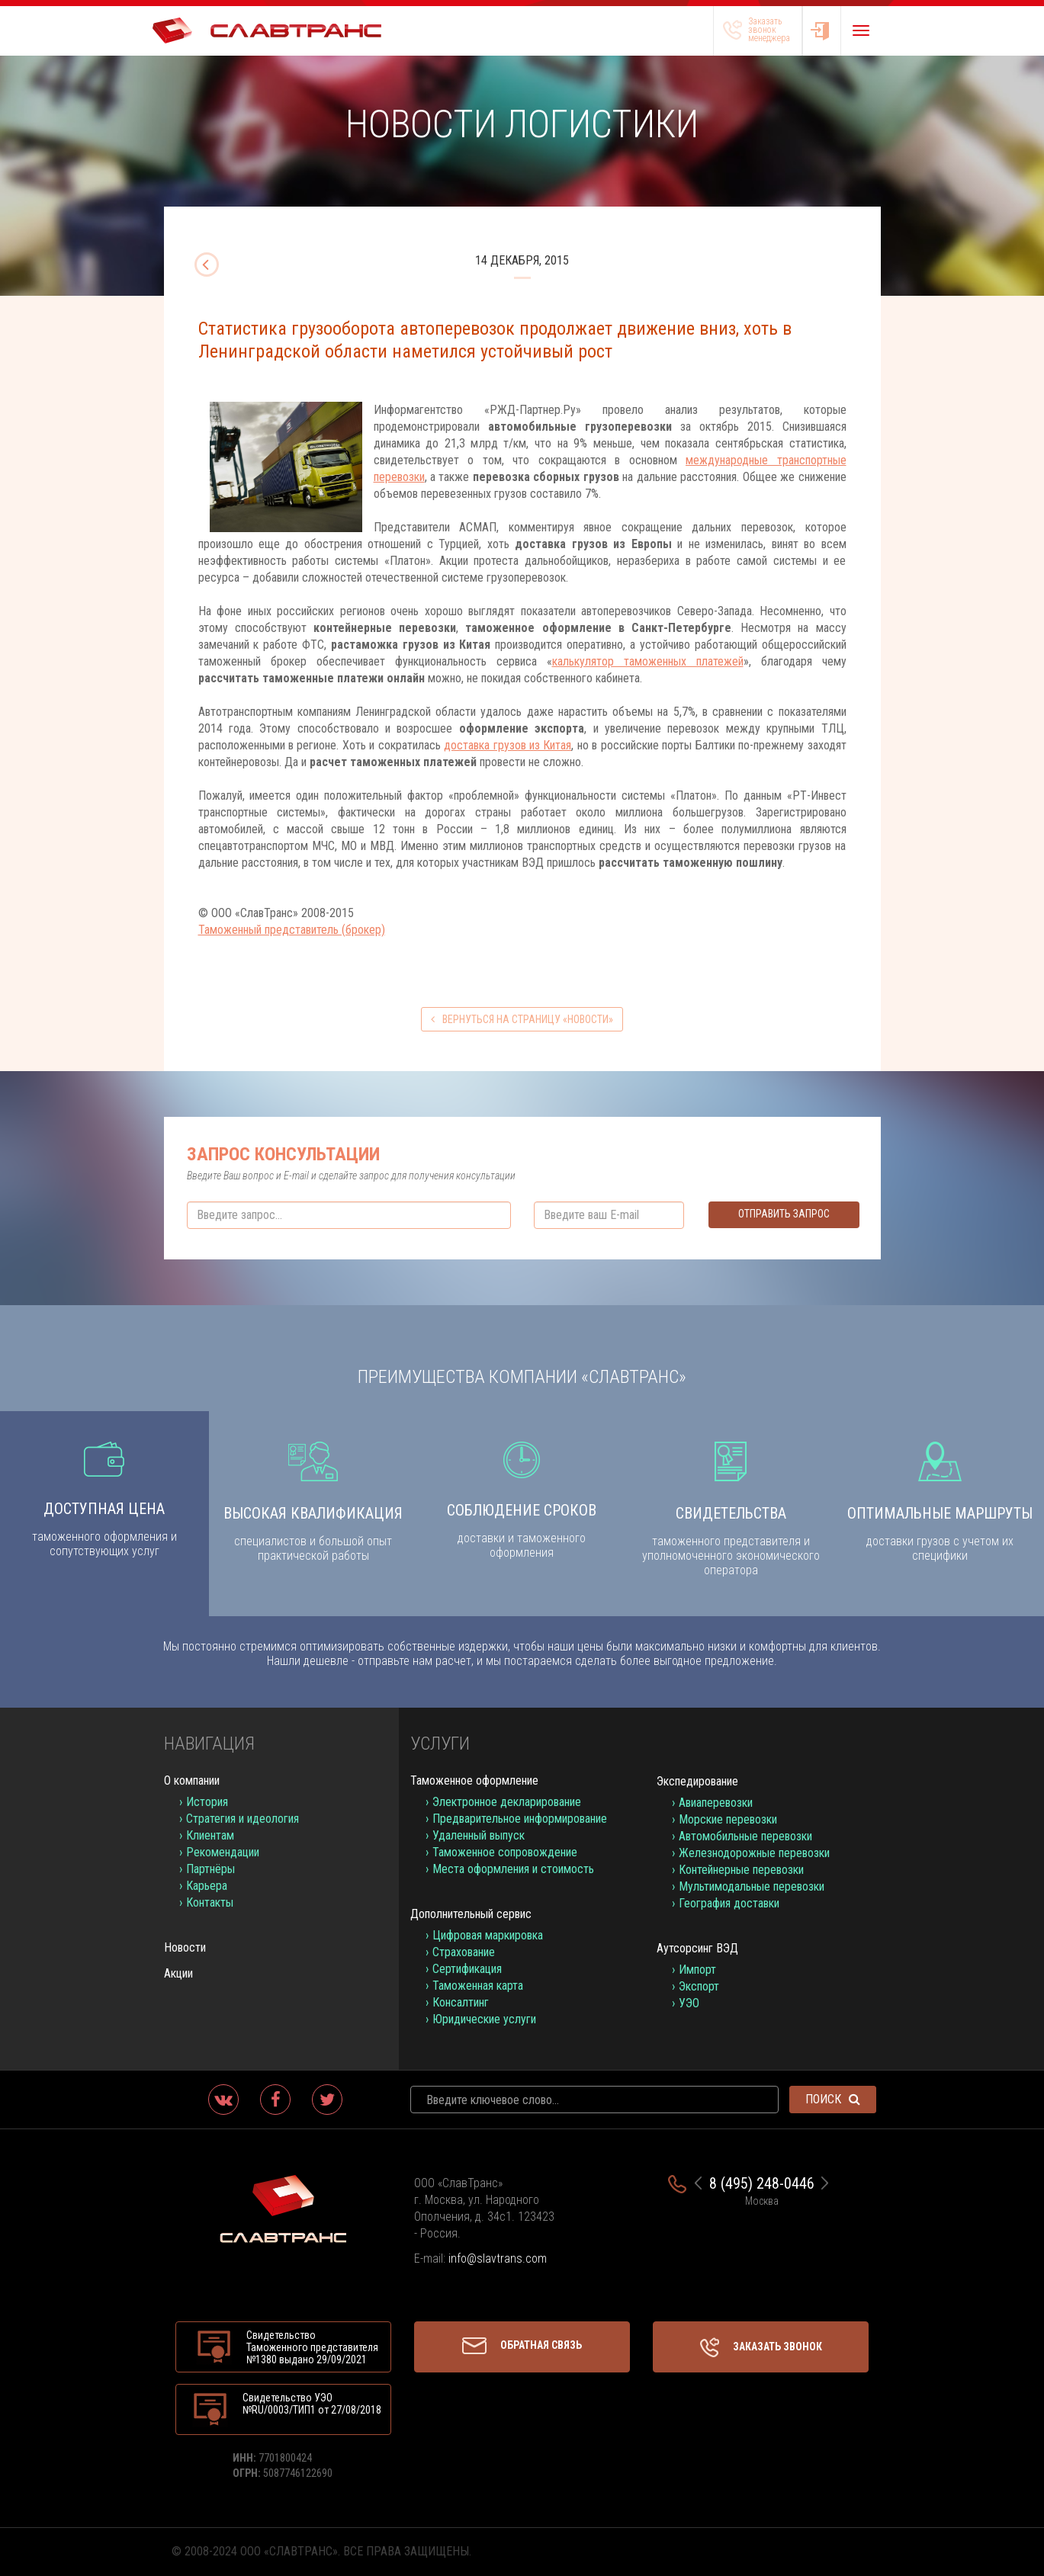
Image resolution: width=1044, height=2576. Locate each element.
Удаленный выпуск (478, 1835)
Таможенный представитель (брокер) (291, 929)
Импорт (697, 1969)
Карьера (206, 1885)
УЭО (689, 2003)
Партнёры (210, 1869)
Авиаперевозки (716, 1802)
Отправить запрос (784, 1214)
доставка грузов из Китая (507, 745)
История (207, 1802)
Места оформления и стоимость (513, 1869)
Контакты (209, 1902)
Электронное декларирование (506, 1802)
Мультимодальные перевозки (751, 1886)
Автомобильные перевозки (745, 1836)
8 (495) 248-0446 (761, 2183)
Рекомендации (222, 1852)
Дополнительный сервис (471, 1914)
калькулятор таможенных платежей (648, 661)
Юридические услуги (484, 2019)
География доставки (729, 1903)
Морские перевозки (728, 1819)
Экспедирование (697, 1781)
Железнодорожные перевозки (754, 1853)
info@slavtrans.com (497, 2258)
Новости (185, 1947)
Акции (178, 1973)
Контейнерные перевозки (741, 1869)
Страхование (463, 1952)
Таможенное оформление (474, 1780)
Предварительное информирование (519, 1818)
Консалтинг (460, 2002)
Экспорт (699, 1986)
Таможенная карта (477, 1985)
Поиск (832, 2099)
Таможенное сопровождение (504, 1852)
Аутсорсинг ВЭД (697, 1948)
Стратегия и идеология (242, 1818)
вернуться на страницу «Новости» (522, 1019)
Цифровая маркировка (487, 1935)
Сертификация (467, 1969)
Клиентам (210, 1835)
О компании (192, 1780)
